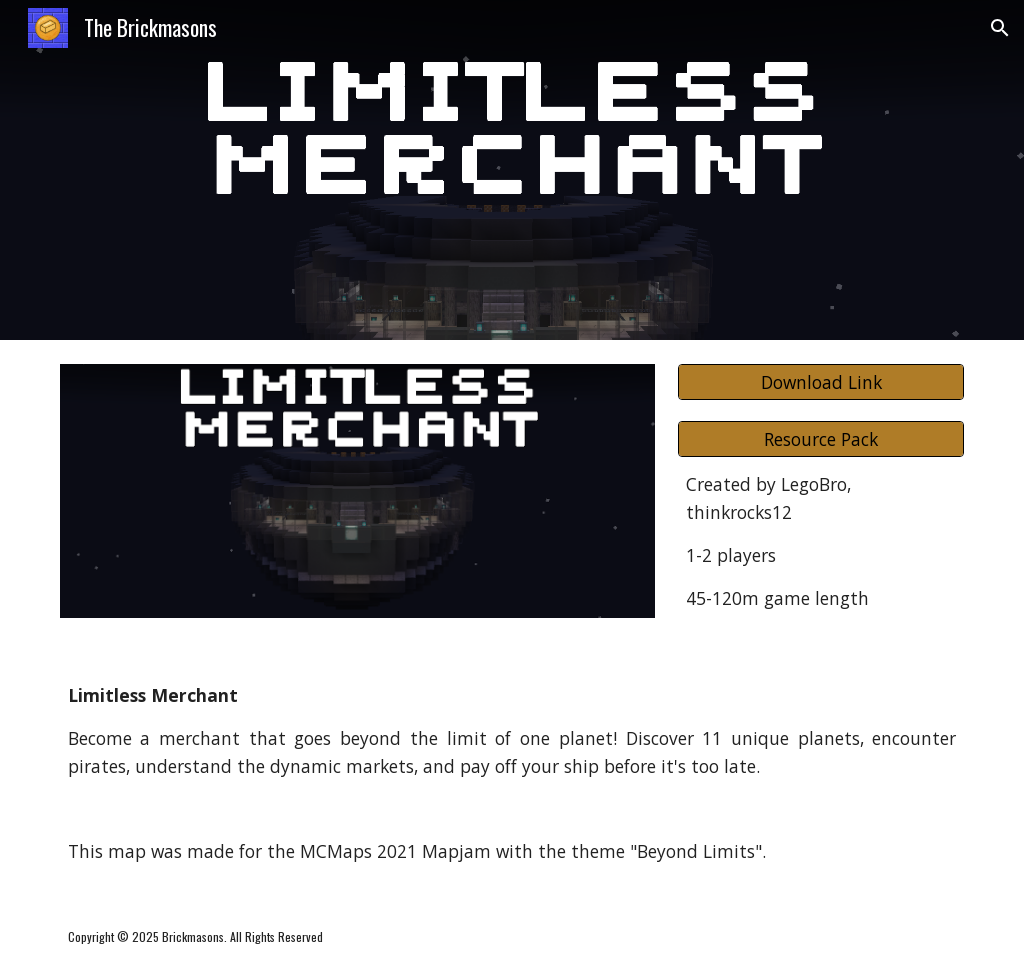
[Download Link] (821, 382)
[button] (1000, 28)
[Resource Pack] (821, 439)
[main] (821, 541)
